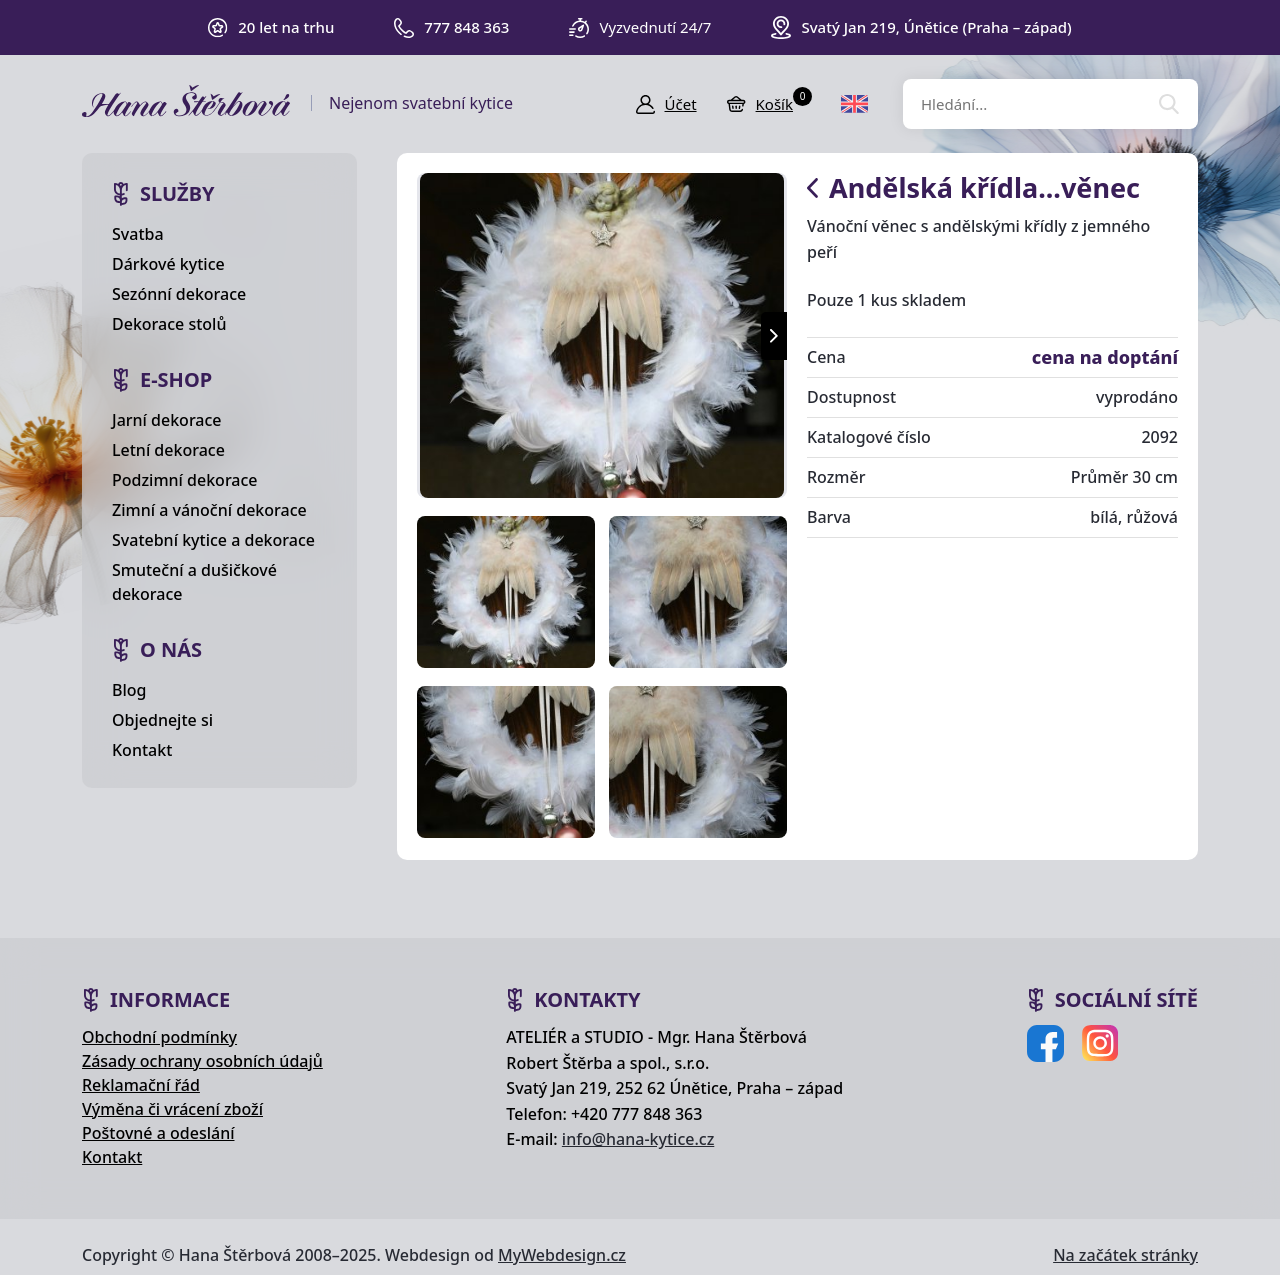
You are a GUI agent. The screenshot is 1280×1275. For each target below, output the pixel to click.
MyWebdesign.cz (562, 1255)
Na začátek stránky (1125, 1255)
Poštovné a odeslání (158, 1133)
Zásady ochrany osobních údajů (202, 1061)
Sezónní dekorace (179, 294)
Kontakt (142, 750)
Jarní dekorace (167, 420)
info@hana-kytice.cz (638, 1139)
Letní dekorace (168, 450)
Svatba (138, 234)
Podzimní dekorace (185, 480)
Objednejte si (162, 720)
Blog (129, 690)
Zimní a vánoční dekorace (209, 510)
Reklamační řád (141, 1085)
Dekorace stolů (169, 324)
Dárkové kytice (168, 264)
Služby (177, 193)
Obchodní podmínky (159, 1037)
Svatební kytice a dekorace (213, 540)
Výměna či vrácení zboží (172, 1109)
